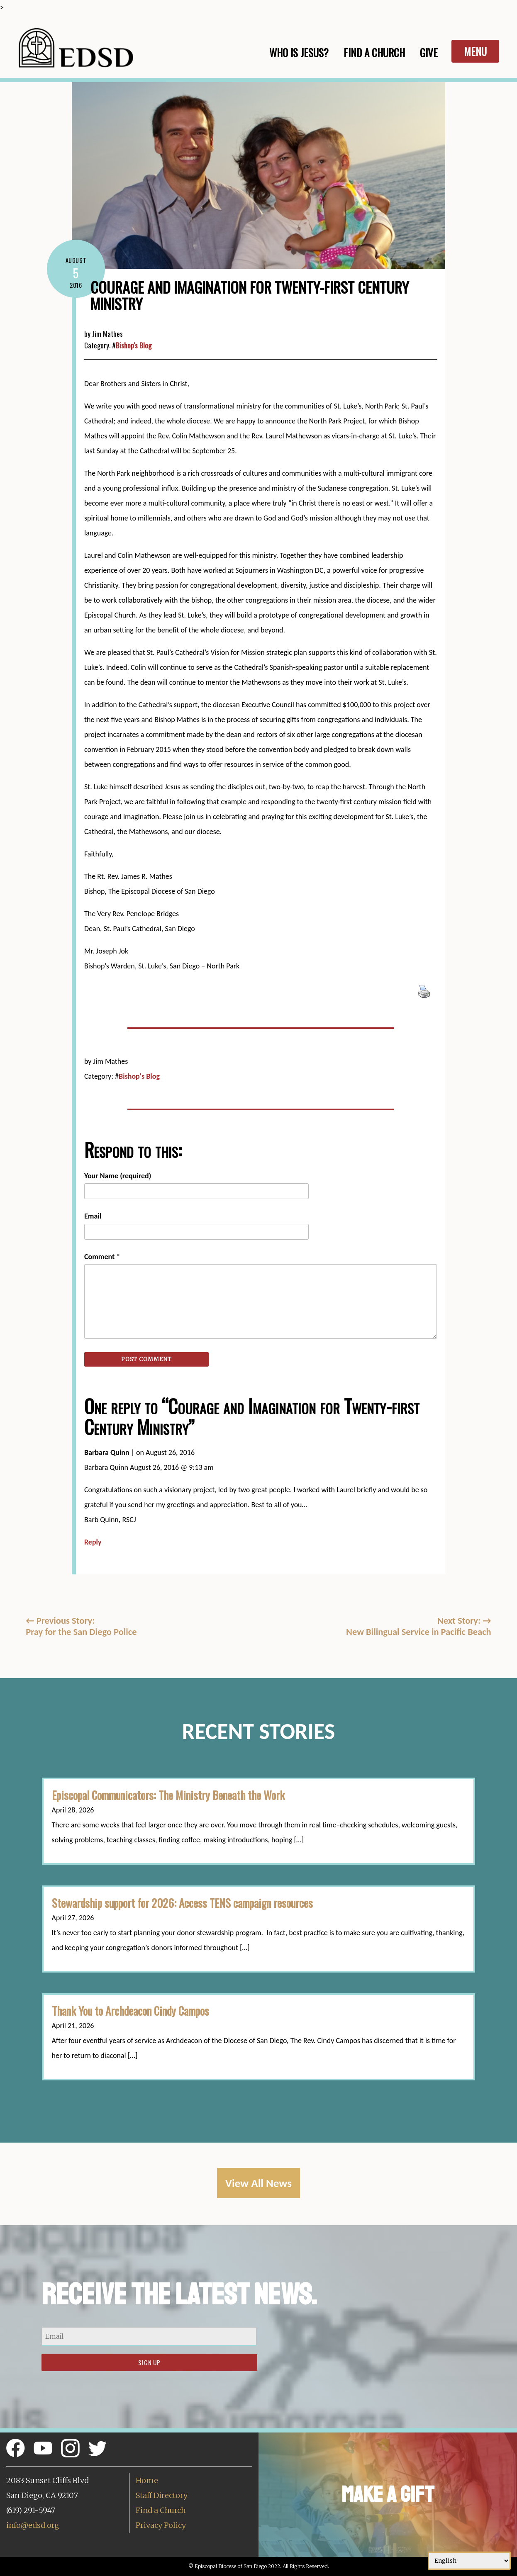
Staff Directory (162, 2495)
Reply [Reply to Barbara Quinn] (93, 1542)
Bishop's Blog (133, 345)
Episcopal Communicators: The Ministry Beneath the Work (168, 1795)
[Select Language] (469, 2561)
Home (147, 2480)
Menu (475, 51)
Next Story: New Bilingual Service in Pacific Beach (418, 1626)
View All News (258, 2183)
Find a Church (161, 2510)
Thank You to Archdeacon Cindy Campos (130, 2010)
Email (92, 1216)
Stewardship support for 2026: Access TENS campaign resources (183, 1903)
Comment (102, 1256)
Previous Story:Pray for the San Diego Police (81, 1626)
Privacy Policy (161, 2525)
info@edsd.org (32, 2525)
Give (429, 52)
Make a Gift (387, 2494)
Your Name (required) (117, 1175)
